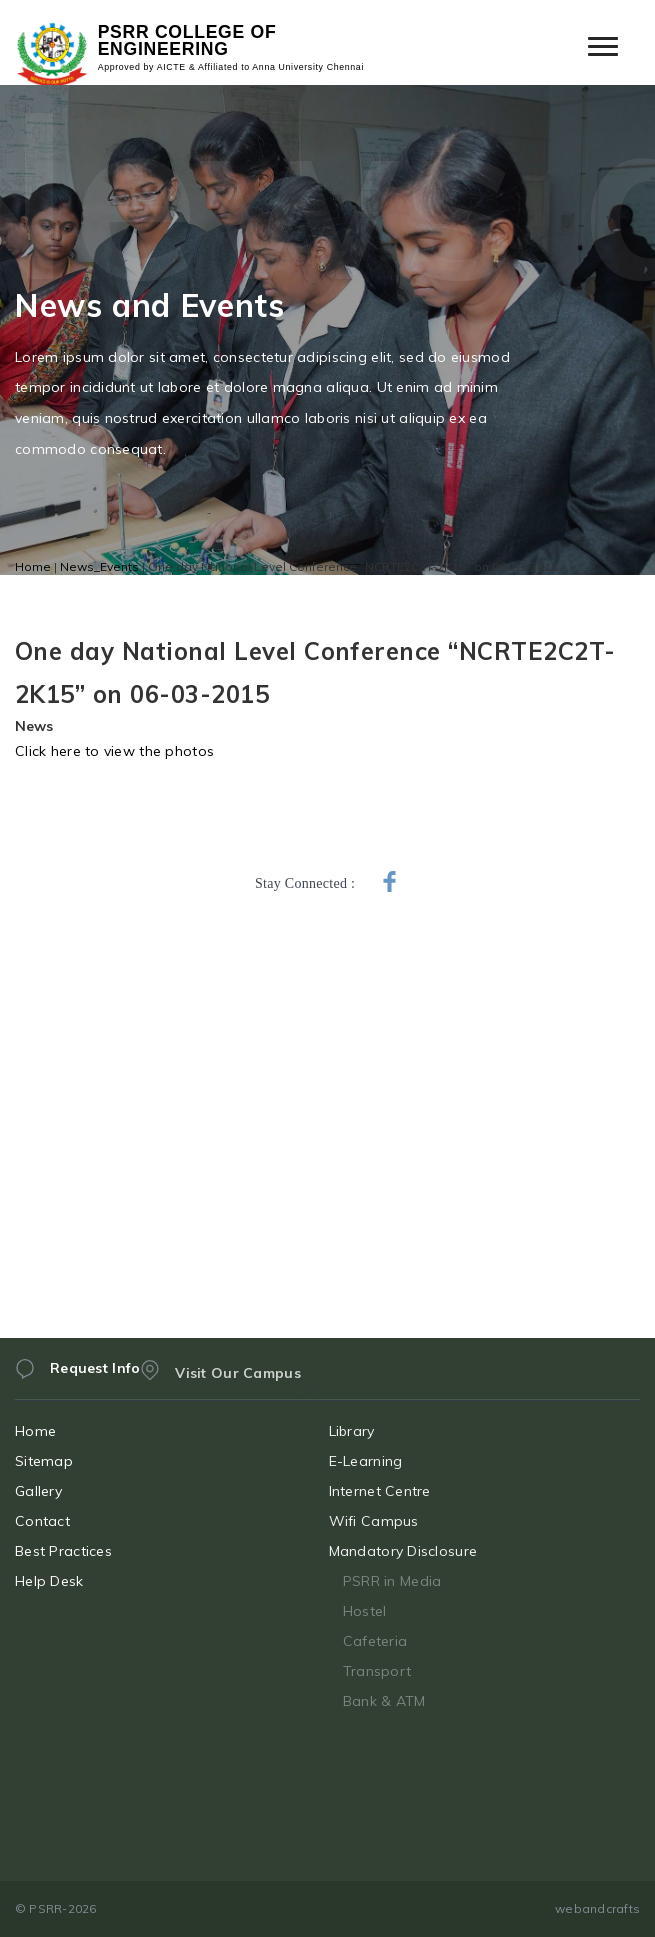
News (34, 726)
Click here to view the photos (114, 751)
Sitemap (64, 1461)
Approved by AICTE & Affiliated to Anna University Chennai (231, 67)
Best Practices (83, 1551)
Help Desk (69, 1581)
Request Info (95, 1382)
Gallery (58, 1491)
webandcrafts (597, 1908)
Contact (62, 1521)
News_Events (99, 566)
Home (33, 566)
